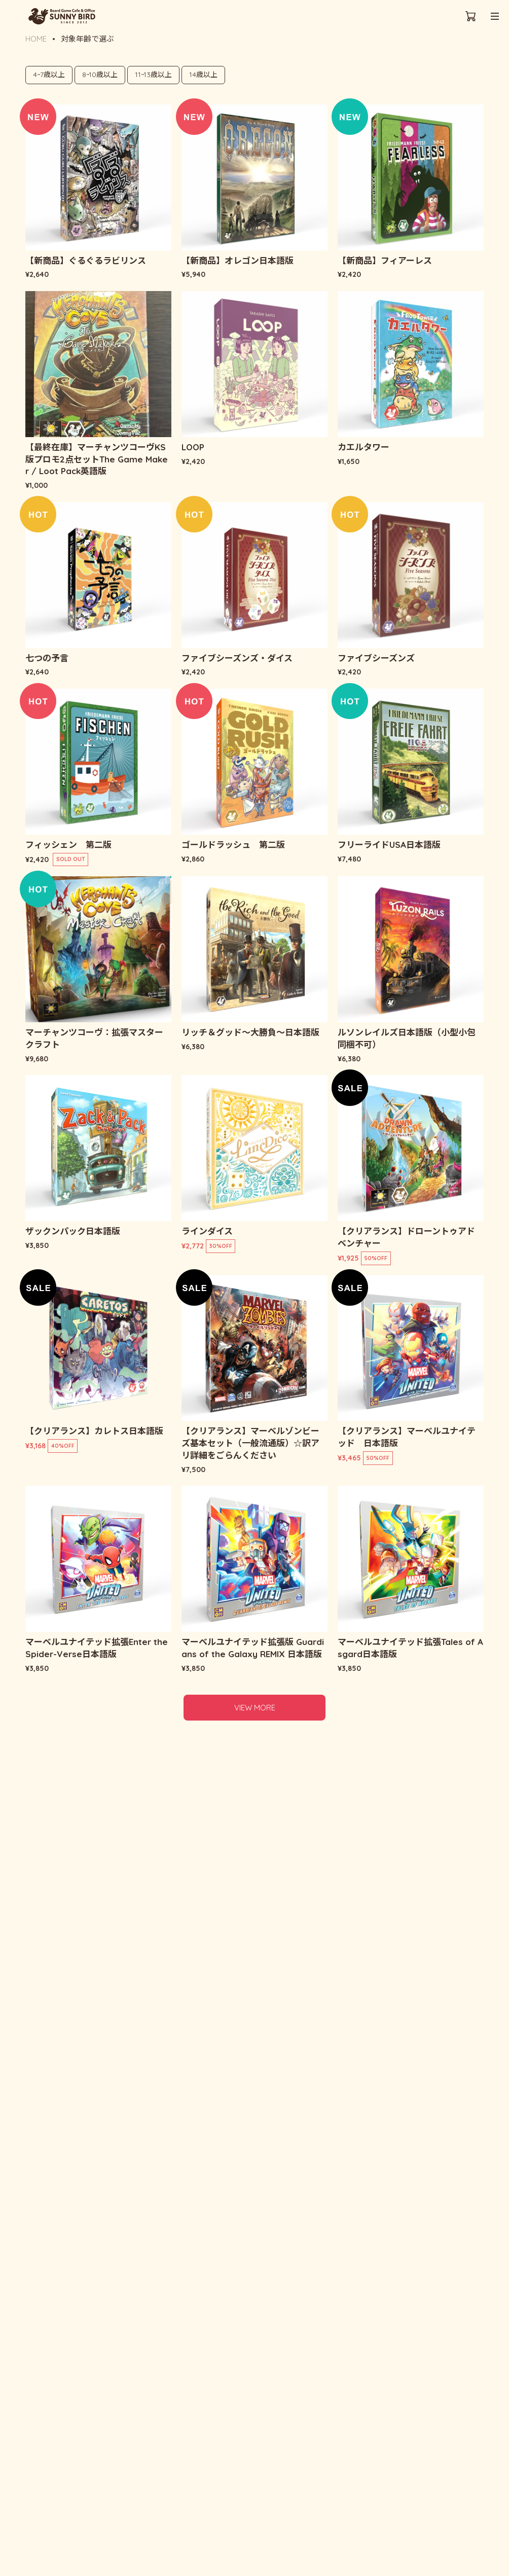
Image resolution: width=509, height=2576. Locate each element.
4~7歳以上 (49, 74)
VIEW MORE (254, 1707)
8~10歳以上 (100, 74)
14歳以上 (203, 74)
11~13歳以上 (153, 74)
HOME (36, 39)
